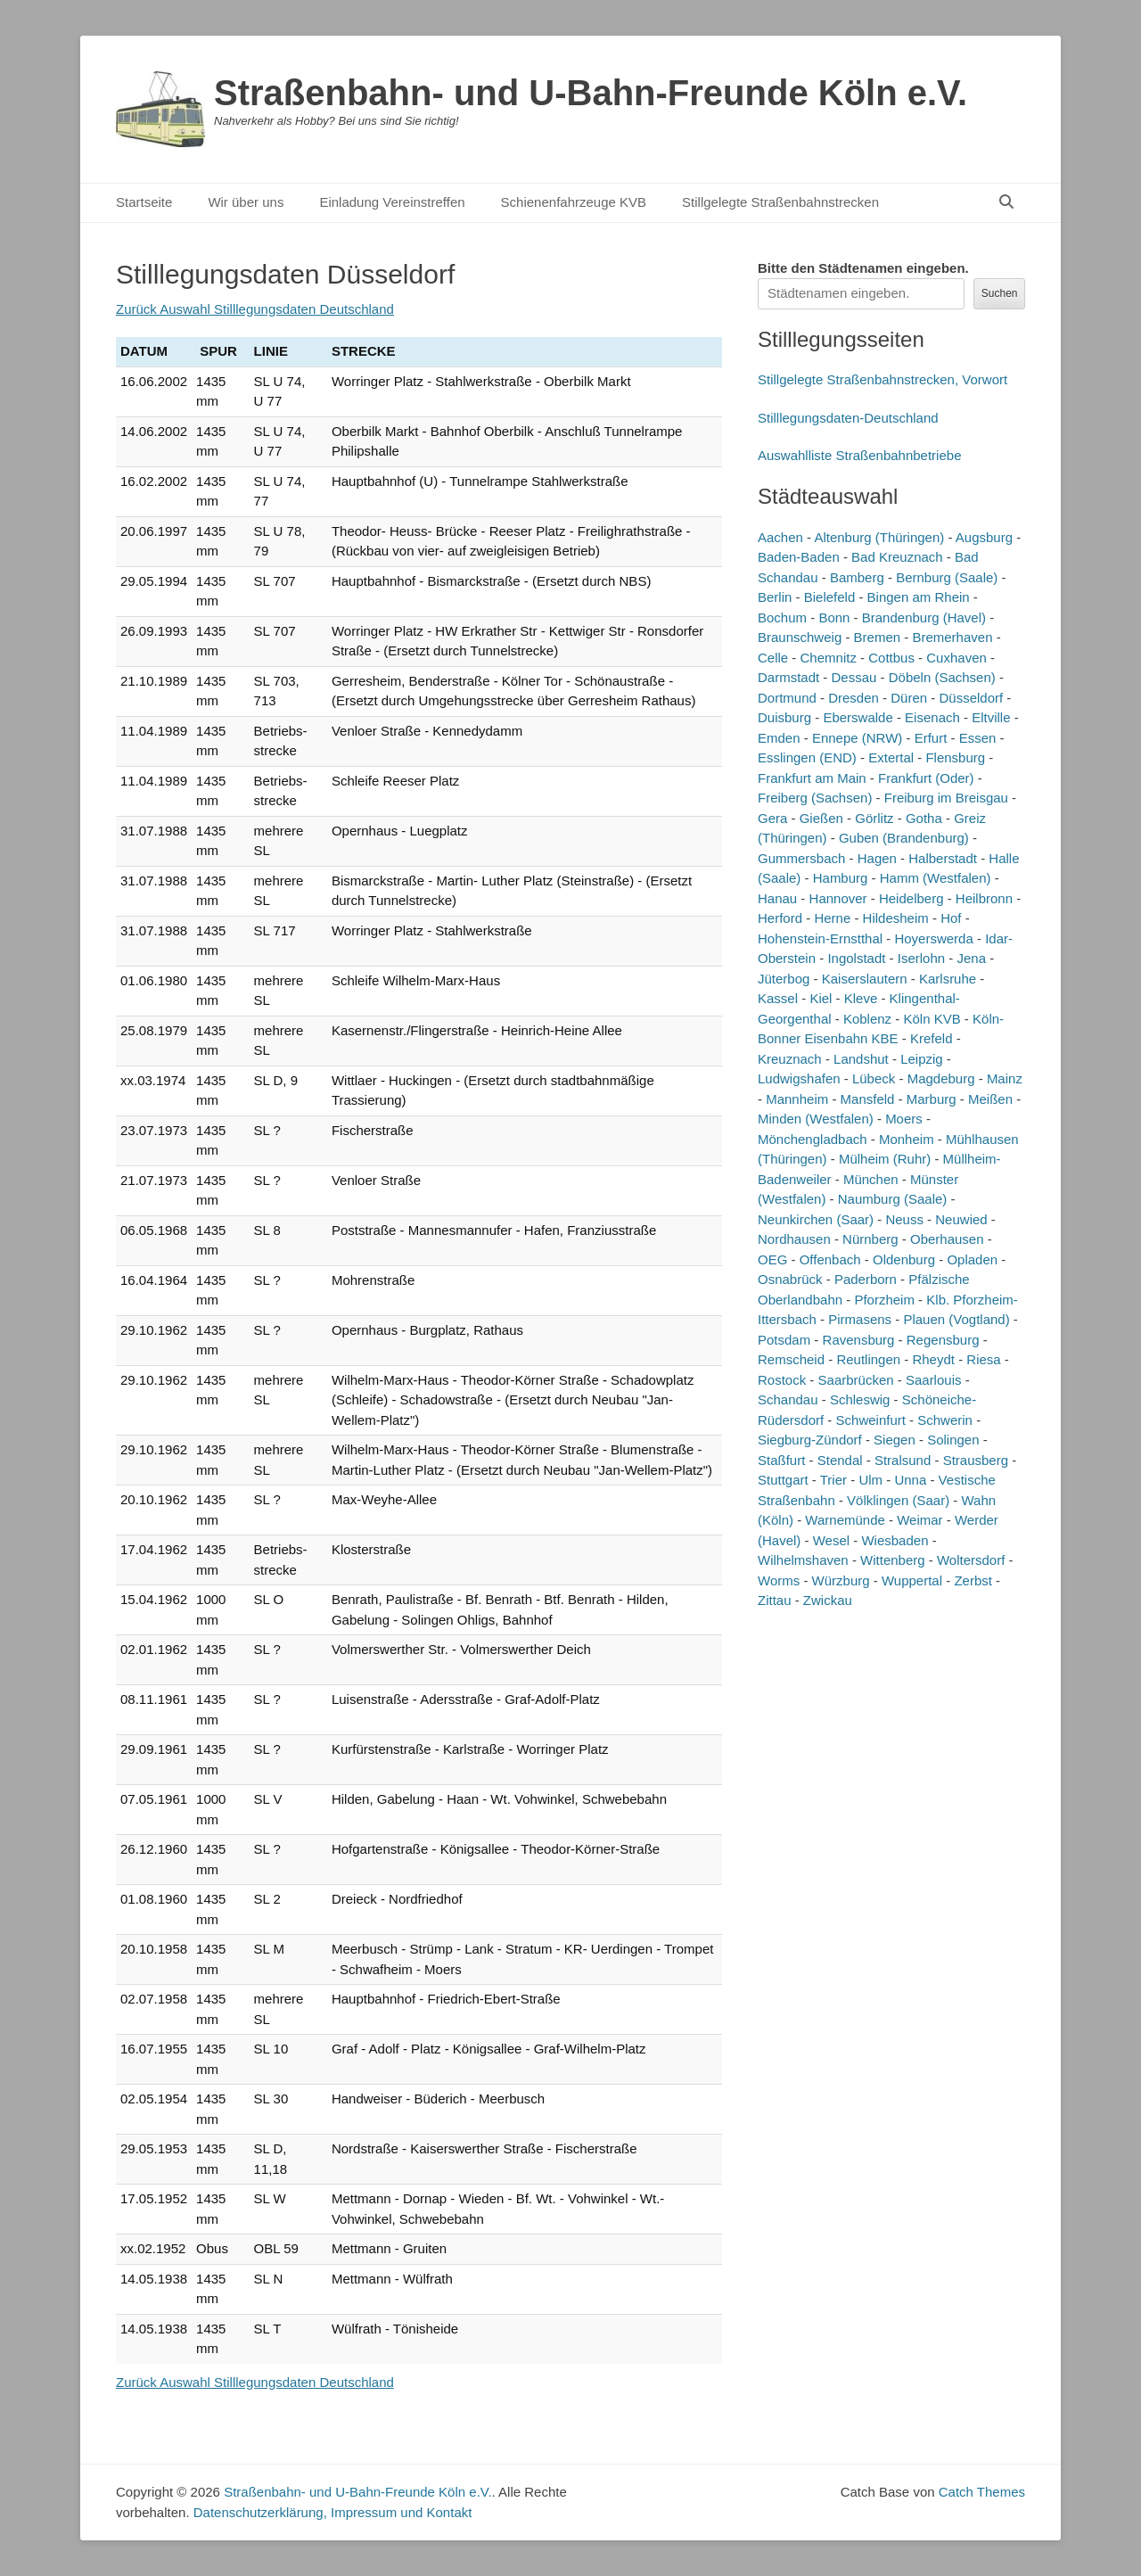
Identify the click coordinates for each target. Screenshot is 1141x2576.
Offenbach (830, 1259)
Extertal (891, 757)
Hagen (877, 858)
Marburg (931, 1099)
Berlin (775, 597)
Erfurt (931, 737)
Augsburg (984, 537)
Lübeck (873, 1078)
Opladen (972, 1259)
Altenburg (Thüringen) (879, 537)
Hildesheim (896, 918)
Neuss (904, 1219)
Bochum (782, 617)
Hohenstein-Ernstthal (820, 938)
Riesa (983, 1359)
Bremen (877, 637)
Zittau (775, 1600)
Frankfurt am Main (812, 778)
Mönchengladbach (812, 1139)
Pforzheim (884, 1299)
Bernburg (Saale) (946, 577)
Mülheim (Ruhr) (885, 1158)
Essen (978, 737)
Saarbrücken (856, 1379)
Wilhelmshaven (803, 1560)
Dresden (853, 697)
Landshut (861, 1058)
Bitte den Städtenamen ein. (863, 268)
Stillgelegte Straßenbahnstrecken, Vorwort (882, 379)
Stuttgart (783, 1479)
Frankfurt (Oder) (926, 778)
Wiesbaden (894, 1540)
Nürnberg (870, 1239)
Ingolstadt (856, 958)
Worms (779, 1580)
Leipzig (921, 1058)
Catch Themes (982, 2491)
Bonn (834, 617)
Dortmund (787, 697)
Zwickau (827, 1600)
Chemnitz (828, 657)
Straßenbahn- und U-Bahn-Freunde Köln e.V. (590, 92)
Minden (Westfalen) (816, 1118)
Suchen (999, 293)
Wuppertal (912, 1580)
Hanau (777, 898)
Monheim (906, 1139)
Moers (904, 1118)
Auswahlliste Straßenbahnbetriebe (859, 455)
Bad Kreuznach (897, 556)
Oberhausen (947, 1239)
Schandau (788, 1399)
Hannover (838, 898)
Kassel (778, 998)
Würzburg (841, 1580)
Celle (773, 657)
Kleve (861, 998)
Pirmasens (859, 1319)
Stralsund (902, 1460)
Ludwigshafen (799, 1078)
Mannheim (797, 1099)
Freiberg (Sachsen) (815, 797)
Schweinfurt (871, 1420)
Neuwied (961, 1219)
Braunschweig (799, 637)
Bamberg (857, 577)
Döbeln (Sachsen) (942, 677)
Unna (910, 1479)
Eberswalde (857, 717)
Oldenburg (904, 1259)
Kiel (820, 998)
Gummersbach (801, 858)
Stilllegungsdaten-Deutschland (848, 417)
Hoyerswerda (933, 938)
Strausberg (975, 1460)
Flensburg (955, 757)
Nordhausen (794, 1239)
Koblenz (867, 1018)
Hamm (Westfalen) (935, 877)
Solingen (953, 1439)
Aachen (780, 537)
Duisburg (784, 717)
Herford (780, 918)
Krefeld (931, 1038)
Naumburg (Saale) (893, 1198)
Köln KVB (931, 1018)
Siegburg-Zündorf (810, 1439)
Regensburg (943, 1339)
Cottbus (891, 657)
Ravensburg (859, 1339)
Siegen (894, 1439)
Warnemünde (845, 1519)
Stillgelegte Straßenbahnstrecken (780, 202)
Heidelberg (911, 898)
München (871, 1179)
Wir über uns (245, 202)
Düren (909, 697)
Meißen (990, 1099)
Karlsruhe (947, 978)
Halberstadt (942, 858)
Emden (779, 737)
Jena (972, 958)
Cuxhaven (956, 657)
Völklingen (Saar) (898, 1500)
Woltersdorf (971, 1560)
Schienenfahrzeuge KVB (573, 202)
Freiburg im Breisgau (946, 797)
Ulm (870, 1479)
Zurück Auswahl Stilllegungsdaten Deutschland (255, 309)
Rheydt (933, 1359)
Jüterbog (783, 978)
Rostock (782, 1379)
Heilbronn (984, 898)
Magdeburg (941, 1078)
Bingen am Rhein (918, 597)
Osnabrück (790, 1279)
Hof (950, 918)
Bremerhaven (952, 637)
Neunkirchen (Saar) (816, 1219)
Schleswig (860, 1399)
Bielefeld (830, 597)
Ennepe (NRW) (857, 737)
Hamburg (840, 877)
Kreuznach (790, 1058)
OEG (772, 1259)
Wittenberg (892, 1560)
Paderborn (865, 1279)
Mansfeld (868, 1099)
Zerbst (973, 1580)
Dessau (854, 677)
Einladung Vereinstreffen (391, 202)
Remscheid (791, 1359)
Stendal (840, 1460)
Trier (833, 1479)
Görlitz (874, 818)
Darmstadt (788, 677)
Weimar (919, 1519)
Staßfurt (781, 1460)
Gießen (821, 818)
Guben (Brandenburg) (904, 837)
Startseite (144, 202)
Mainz (1004, 1078)
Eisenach (932, 717)
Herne (832, 918)
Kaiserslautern (864, 978)
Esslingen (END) (807, 757)
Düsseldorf (971, 697)
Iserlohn (921, 958)
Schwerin (945, 1420)
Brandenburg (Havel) (924, 617)
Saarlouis (934, 1379)
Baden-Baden (799, 556)
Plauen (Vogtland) (956, 1319)
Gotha (924, 818)
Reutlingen (868, 1359)
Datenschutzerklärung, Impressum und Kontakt (332, 2512)
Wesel (831, 1540)
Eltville (991, 717)
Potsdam (784, 1339)
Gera (772, 818)
